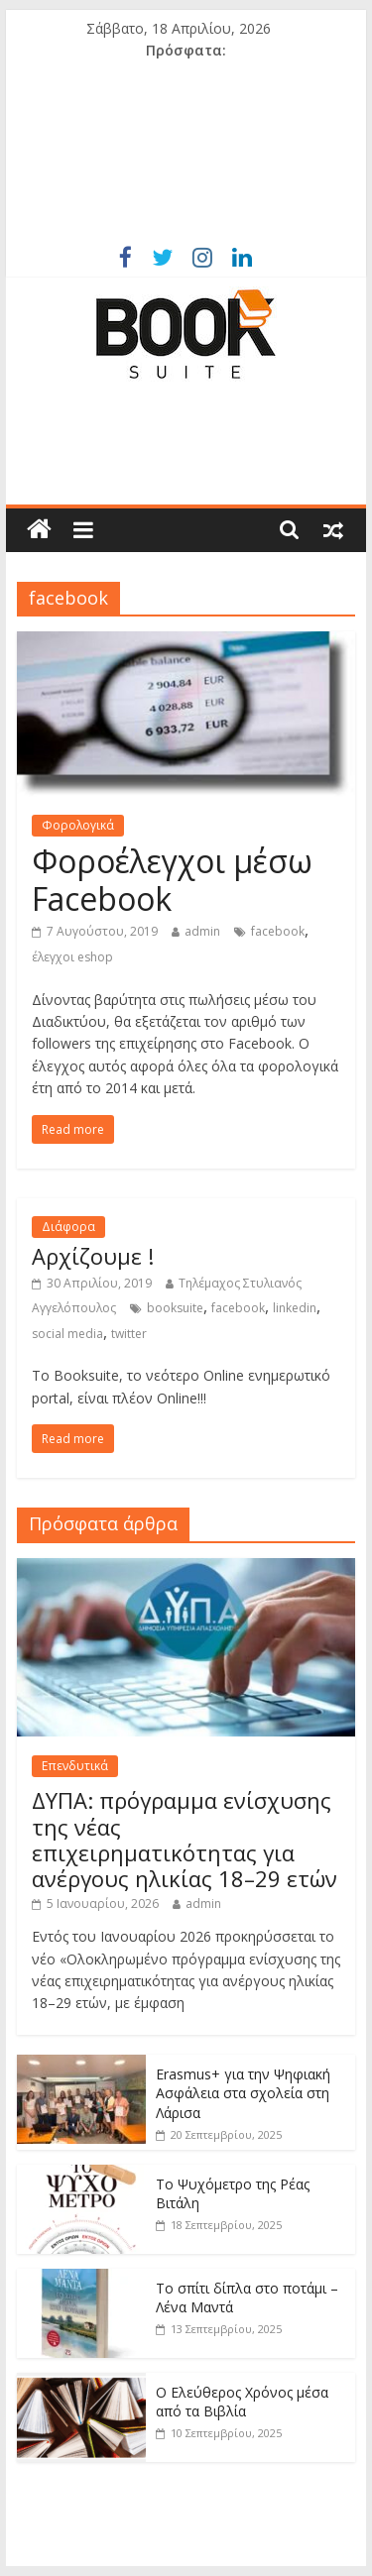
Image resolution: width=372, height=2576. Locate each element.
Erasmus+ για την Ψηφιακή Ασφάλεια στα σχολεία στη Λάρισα (243, 2093)
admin (202, 931)
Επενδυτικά (75, 1765)
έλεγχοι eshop (72, 957)
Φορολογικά (78, 825)
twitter (129, 1333)
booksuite (175, 1307)
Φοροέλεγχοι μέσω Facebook (172, 880)
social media (67, 1333)
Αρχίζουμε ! (93, 1256)
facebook (278, 931)
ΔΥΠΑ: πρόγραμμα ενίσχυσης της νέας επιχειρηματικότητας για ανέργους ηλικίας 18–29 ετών (184, 1839)
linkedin (294, 1307)
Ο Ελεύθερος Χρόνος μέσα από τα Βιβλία (242, 2402)
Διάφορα (68, 1226)
